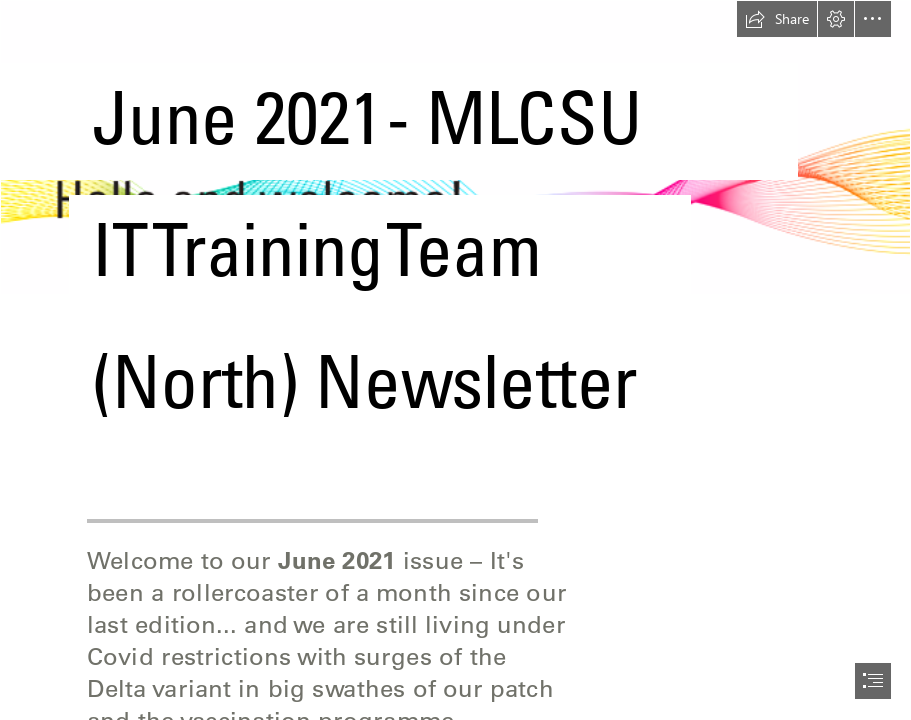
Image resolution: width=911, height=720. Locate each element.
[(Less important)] (455, 235)
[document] (455, 360)
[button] (777, 19)
